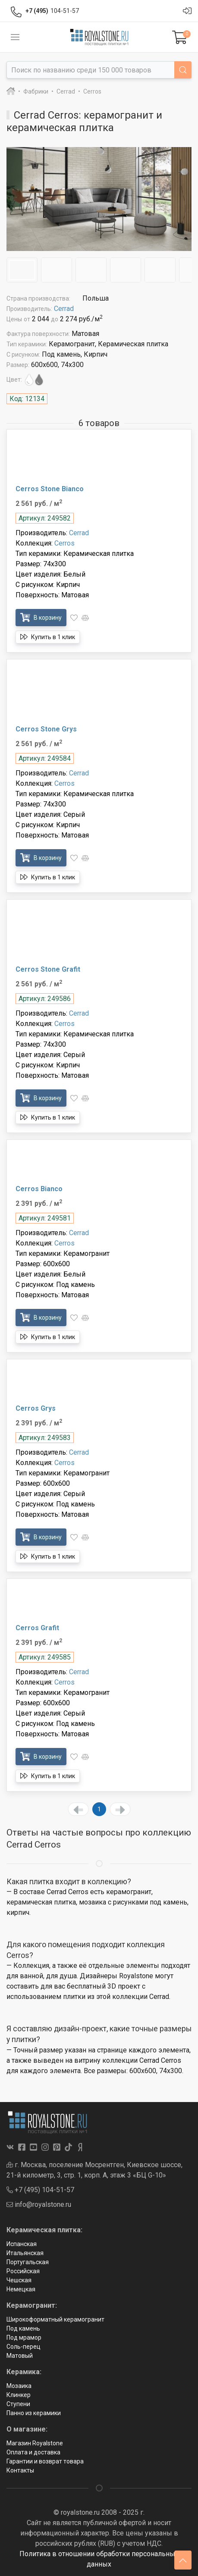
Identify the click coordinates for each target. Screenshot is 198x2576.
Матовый (19, 2355)
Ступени (18, 2403)
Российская (23, 2271)
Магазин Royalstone (34, 2443)
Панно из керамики (33, 2413)
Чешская (18, 2280)
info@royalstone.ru (38, 2204)
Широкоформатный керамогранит (55, 2319)
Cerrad (64, 308)
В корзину (41, 617)
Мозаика (18, 2385)
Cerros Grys (36, 1408)
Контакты (20, 2470)
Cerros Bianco (39, 1189)
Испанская (21, 2243)
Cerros (64, 543)
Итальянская (25, 2253)
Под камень (23, 2328)
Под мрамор (23, 2337)
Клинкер (18, 2394)
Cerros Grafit (37, 1628)
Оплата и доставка (33, 2452)
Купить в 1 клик (47, 637)
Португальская (27, 2262)
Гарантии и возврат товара (45, 2461)
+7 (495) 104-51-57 (40, 2190)
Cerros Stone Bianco (50, 489)
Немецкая (20, 2289)
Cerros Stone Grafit (48, 969)
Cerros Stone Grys (46, 729)
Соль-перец (23, 2346)
